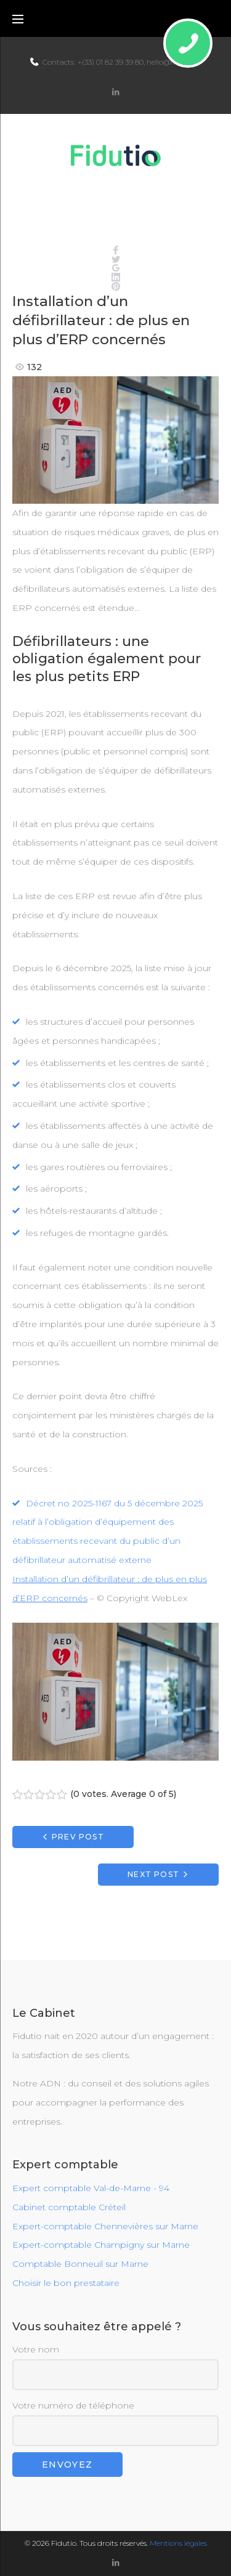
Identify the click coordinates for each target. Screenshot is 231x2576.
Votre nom (115, 2367)
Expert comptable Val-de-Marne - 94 (90, 2188)
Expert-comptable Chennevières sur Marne (105, 2226)
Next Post (153, 1874)
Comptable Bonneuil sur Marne (80, 2263)
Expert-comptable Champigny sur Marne (101, 2244)
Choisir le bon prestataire (66, 2282)
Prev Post (78, 1836)
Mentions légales (178, 2543)
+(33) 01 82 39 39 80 (111, 62)
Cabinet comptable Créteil (69, 2207)
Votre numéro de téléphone (115, 2423)
